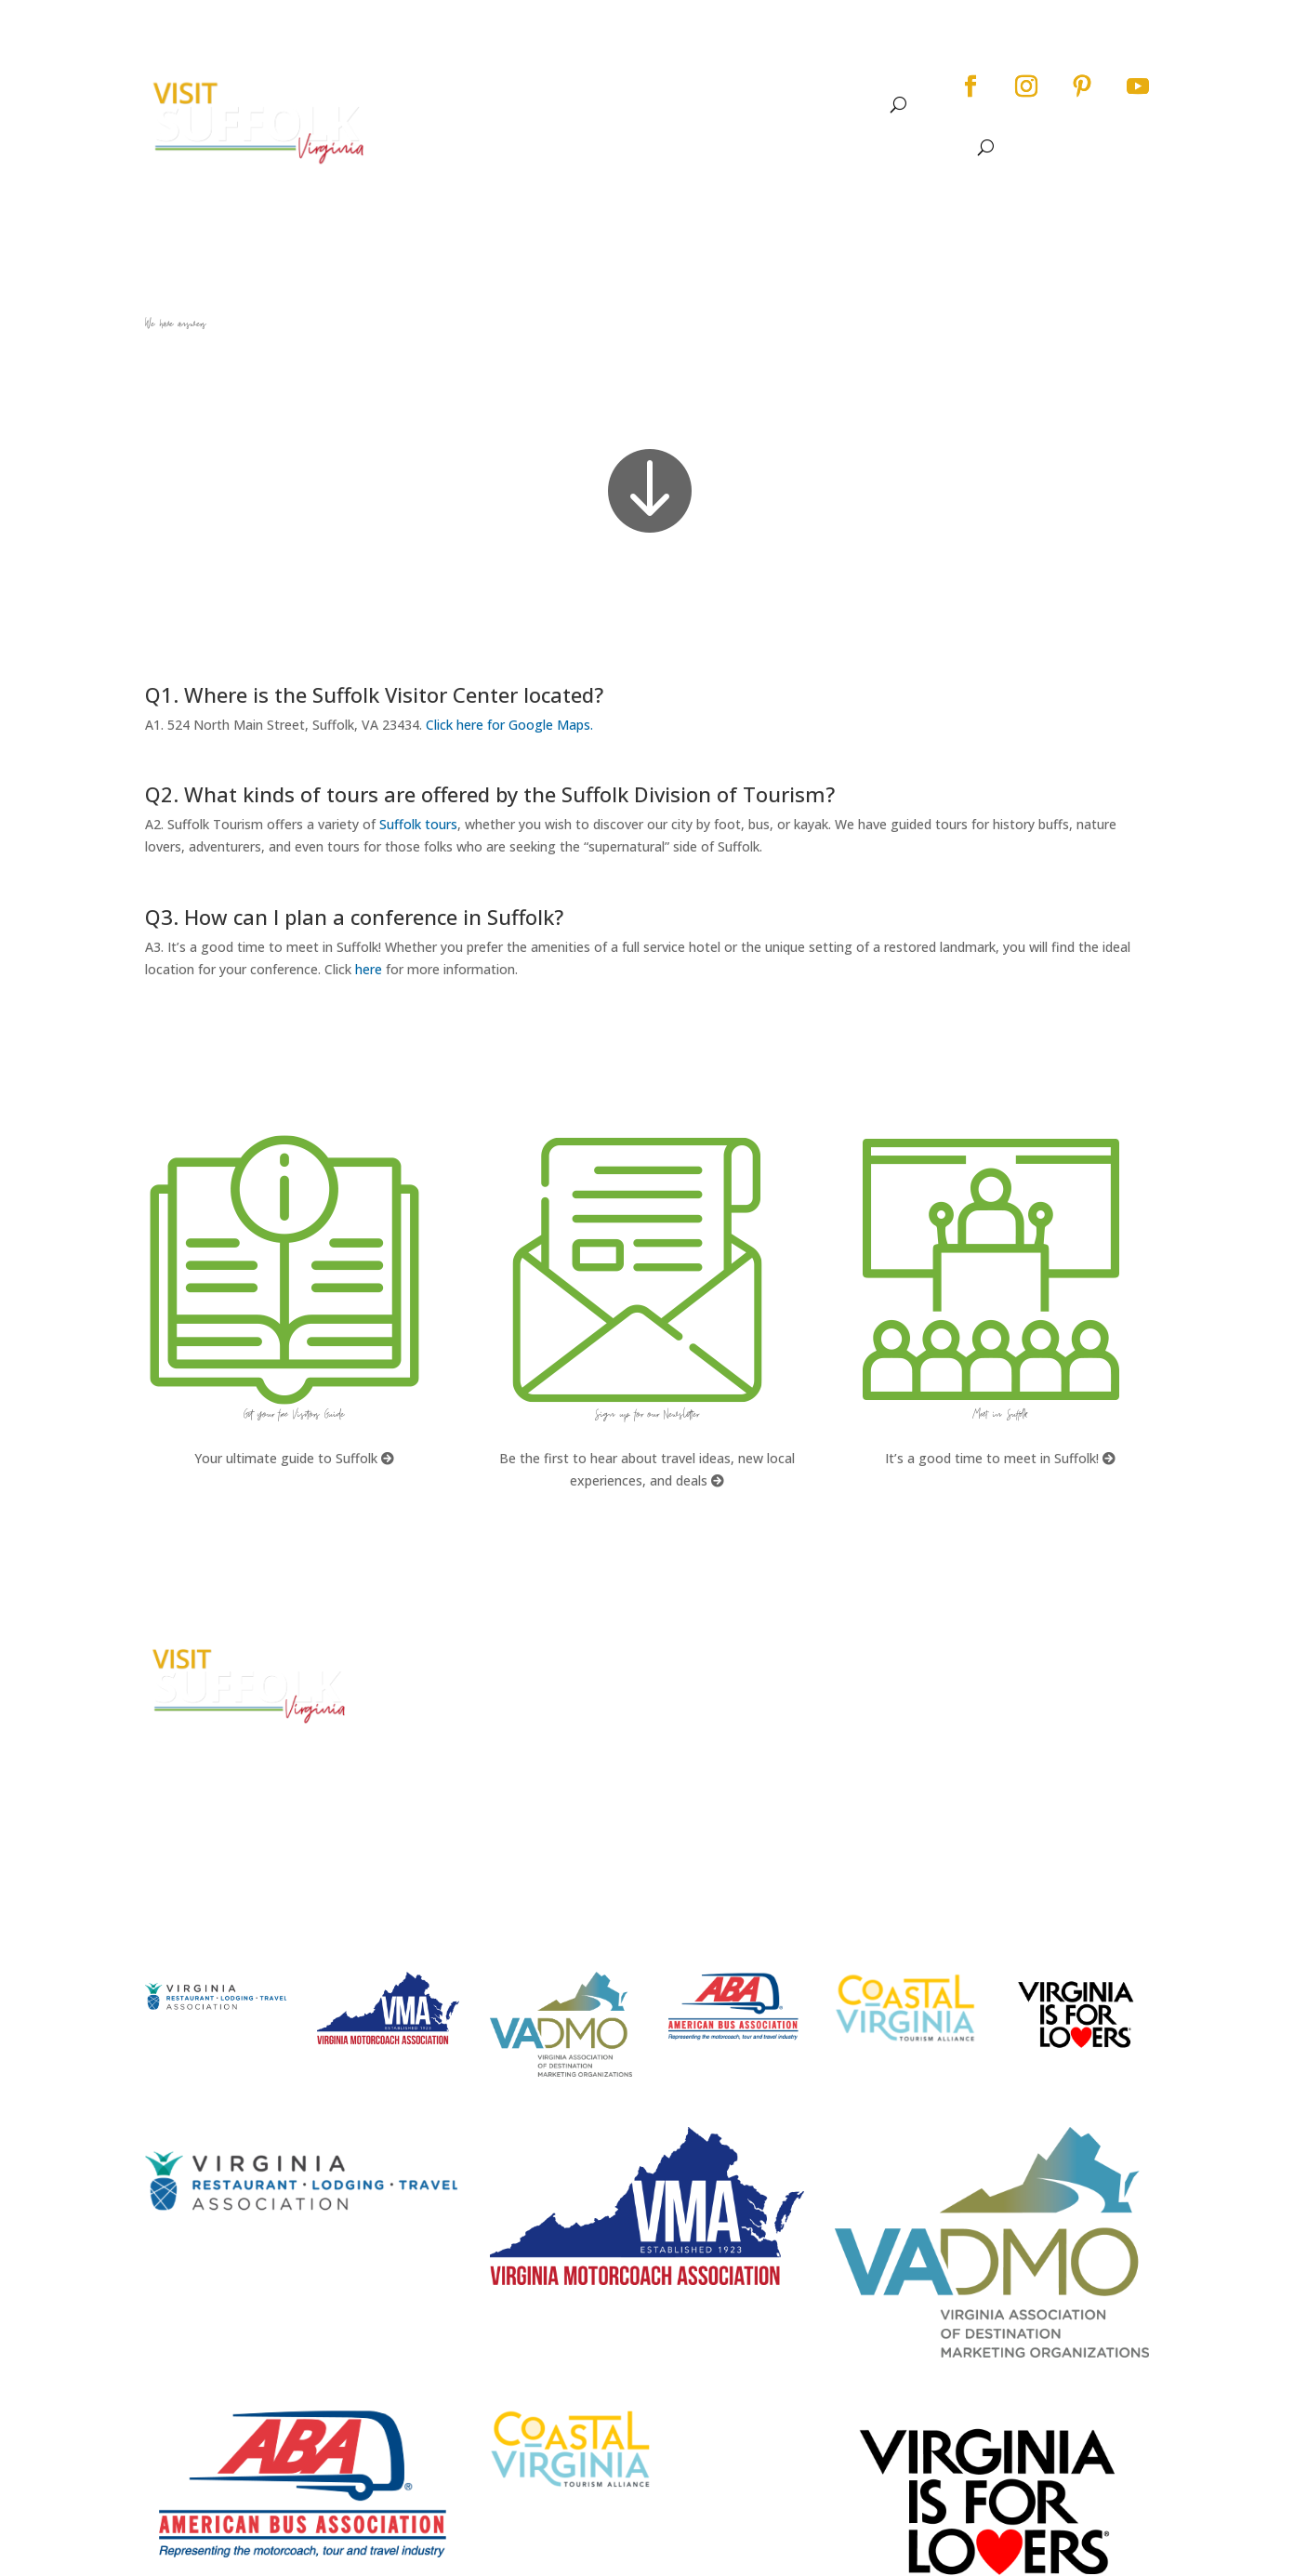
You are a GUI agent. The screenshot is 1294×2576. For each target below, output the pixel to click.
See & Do (566, 105)
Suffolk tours (418, 824)
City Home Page (992, 1653)
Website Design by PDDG (1016, 1758)
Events (655, 105)
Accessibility (981, 1689)
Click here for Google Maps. (509, 724)
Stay (776, 105)
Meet (845, 105)
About (479, 105)
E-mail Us (438, 1777)
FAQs (691, 1653)
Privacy (963, 1723)
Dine (729, 105)
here (368, 969)
